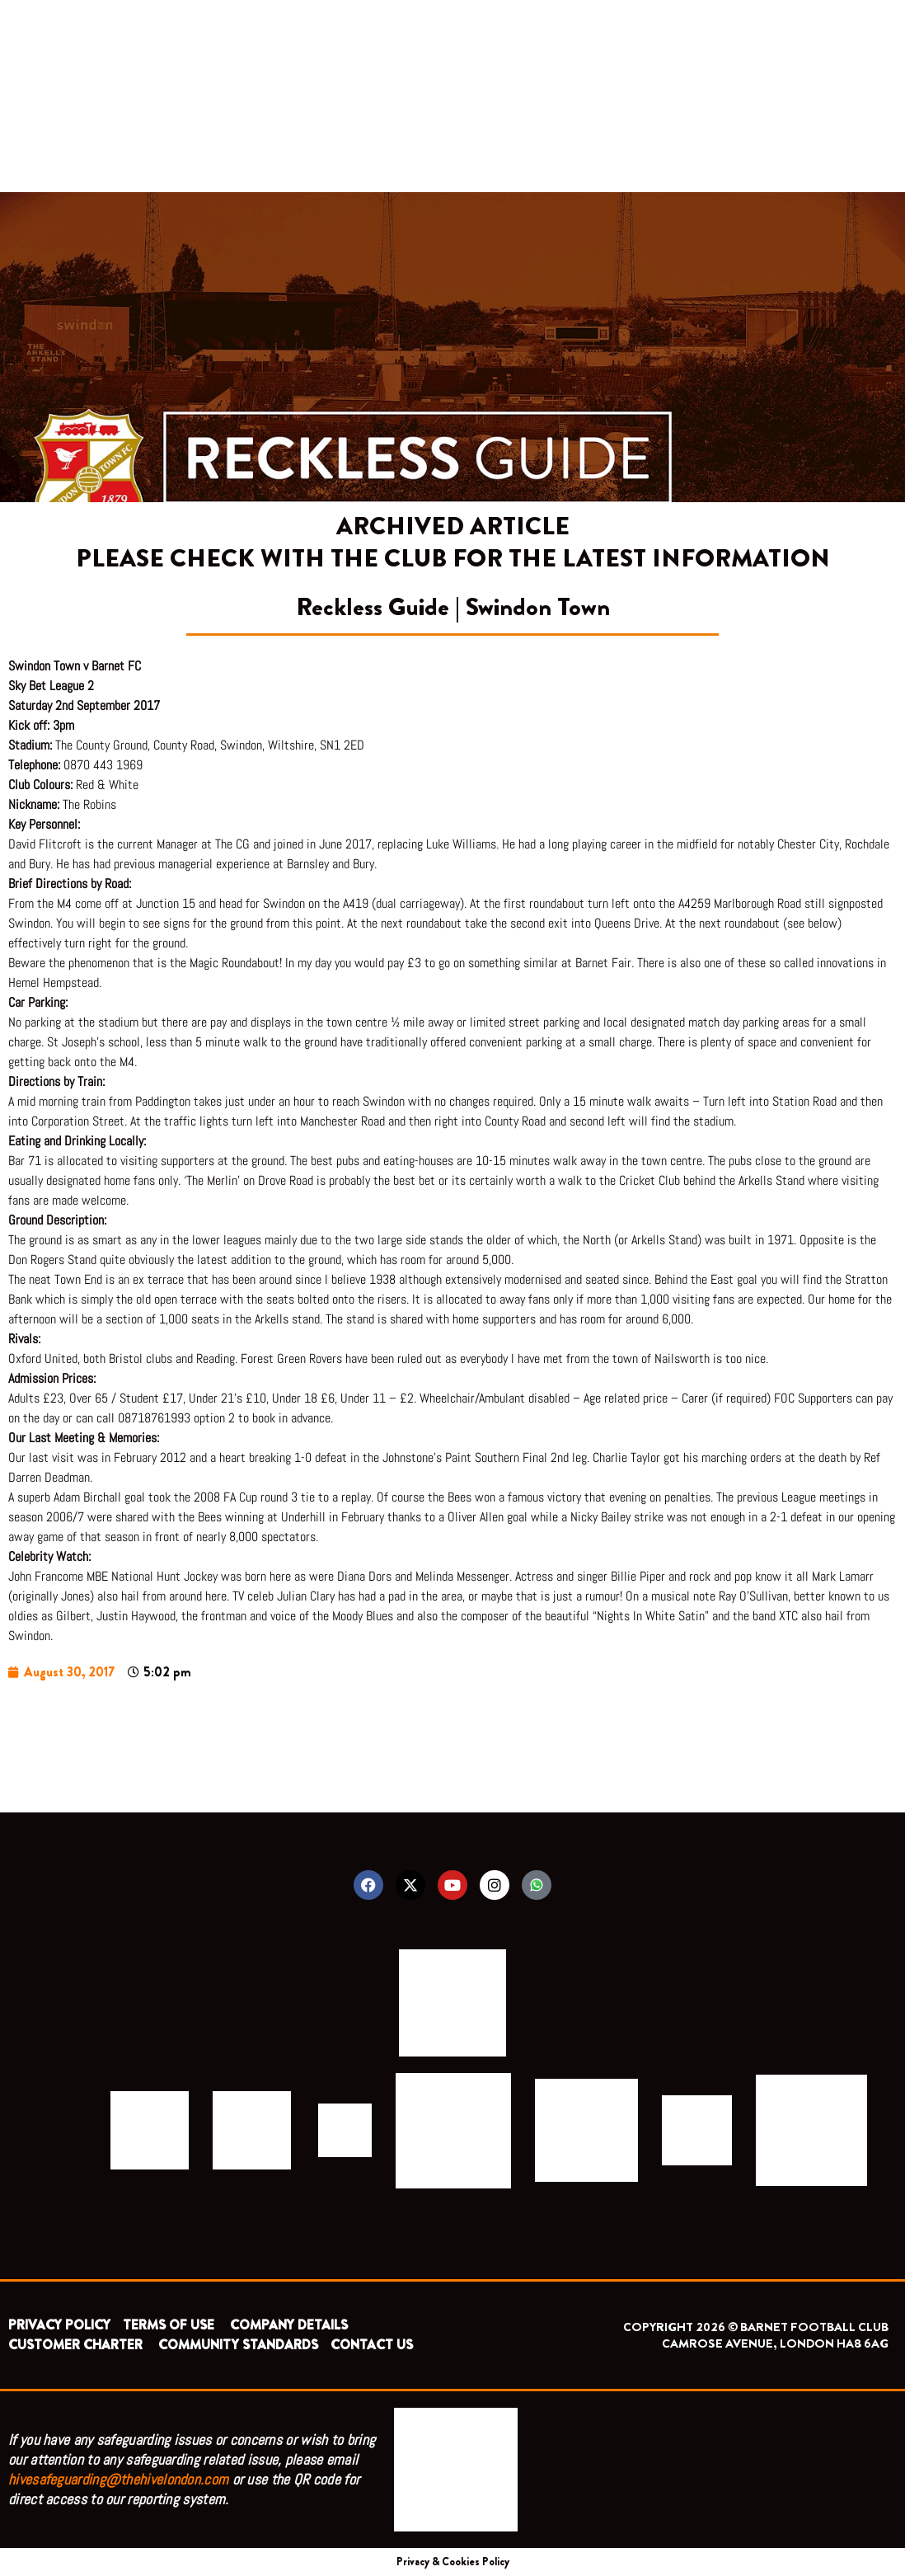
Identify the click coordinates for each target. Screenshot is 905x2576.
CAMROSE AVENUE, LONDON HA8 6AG (775, 2343)
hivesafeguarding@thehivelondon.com (118, 2479)
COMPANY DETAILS (289, 2324)
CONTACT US (372, 2344)
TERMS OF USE (170, 2324)
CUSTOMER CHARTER (75, 2344)
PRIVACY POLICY (59, 2324)
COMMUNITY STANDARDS (238, 2344)
